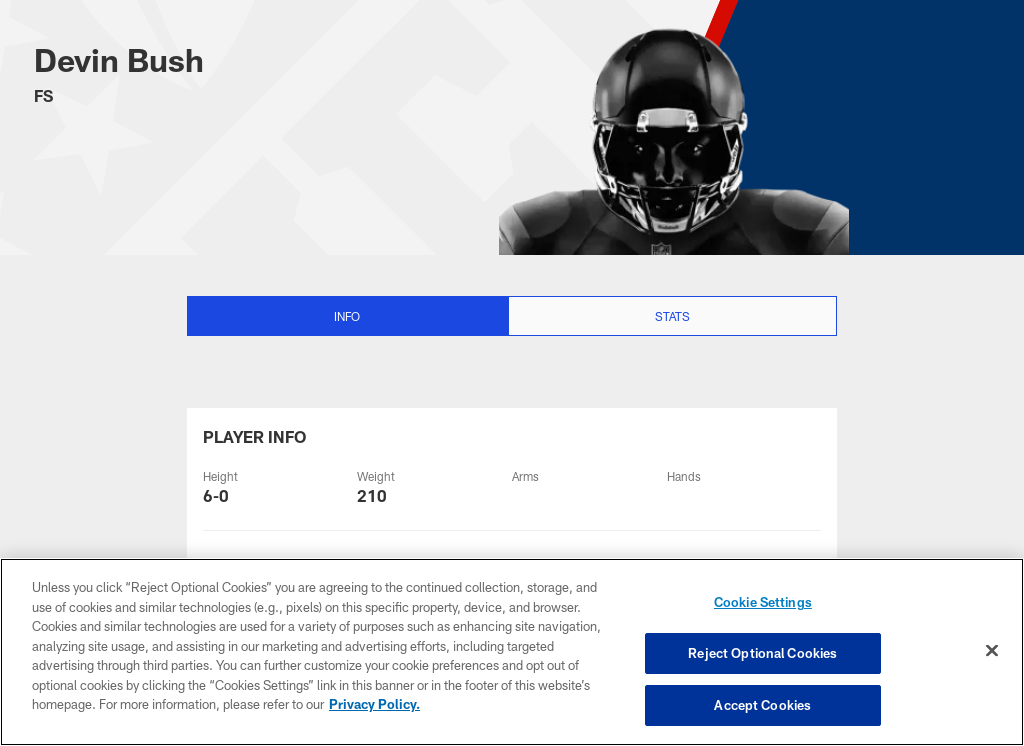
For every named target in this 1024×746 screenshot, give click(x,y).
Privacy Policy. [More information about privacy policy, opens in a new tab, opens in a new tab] (374, 704)
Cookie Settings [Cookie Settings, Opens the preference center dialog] (763, 602)
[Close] (992, 651)
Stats (672, 316)
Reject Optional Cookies (762, 653)
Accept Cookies (762, 704)
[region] (512, 652)
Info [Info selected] (347, 316)
